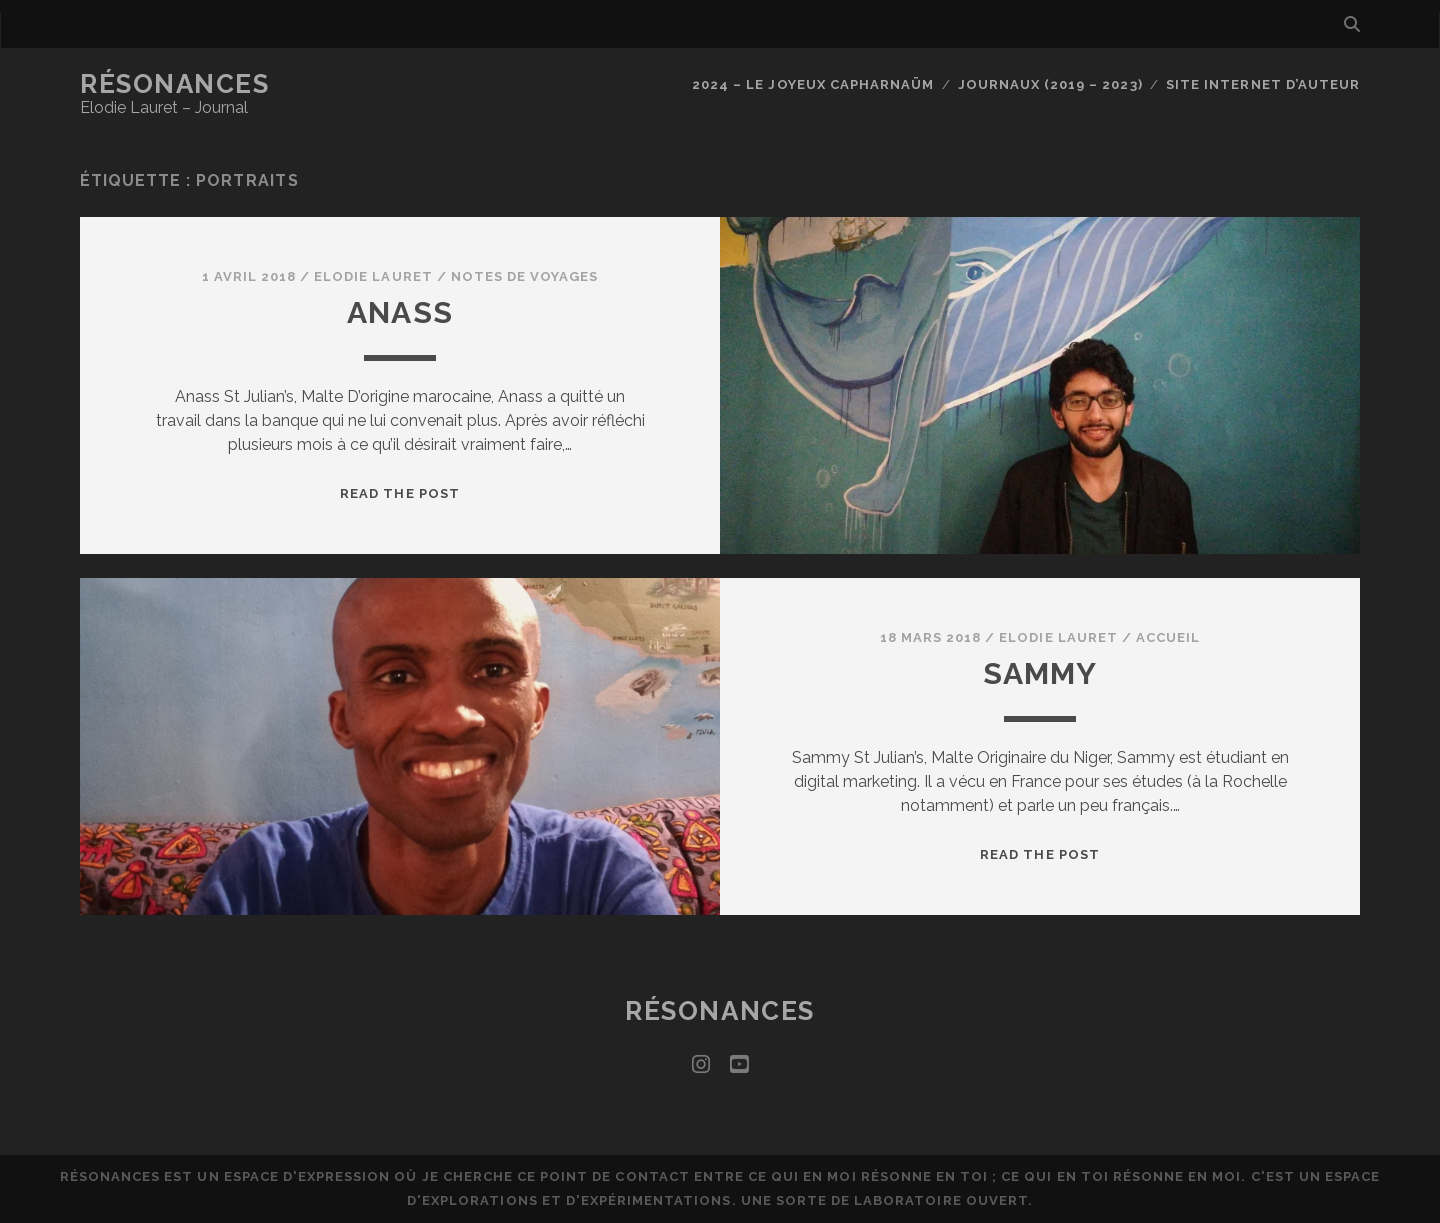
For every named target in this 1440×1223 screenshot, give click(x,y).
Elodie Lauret (373, 276)
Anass (400, 312)
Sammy (1040, 673)
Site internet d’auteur (1263, 84)
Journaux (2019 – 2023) (1050, 84)
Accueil (1168, 637)
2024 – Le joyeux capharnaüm (813, 84)
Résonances (175, 84)
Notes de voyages (525, 276)
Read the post (400, 493)
